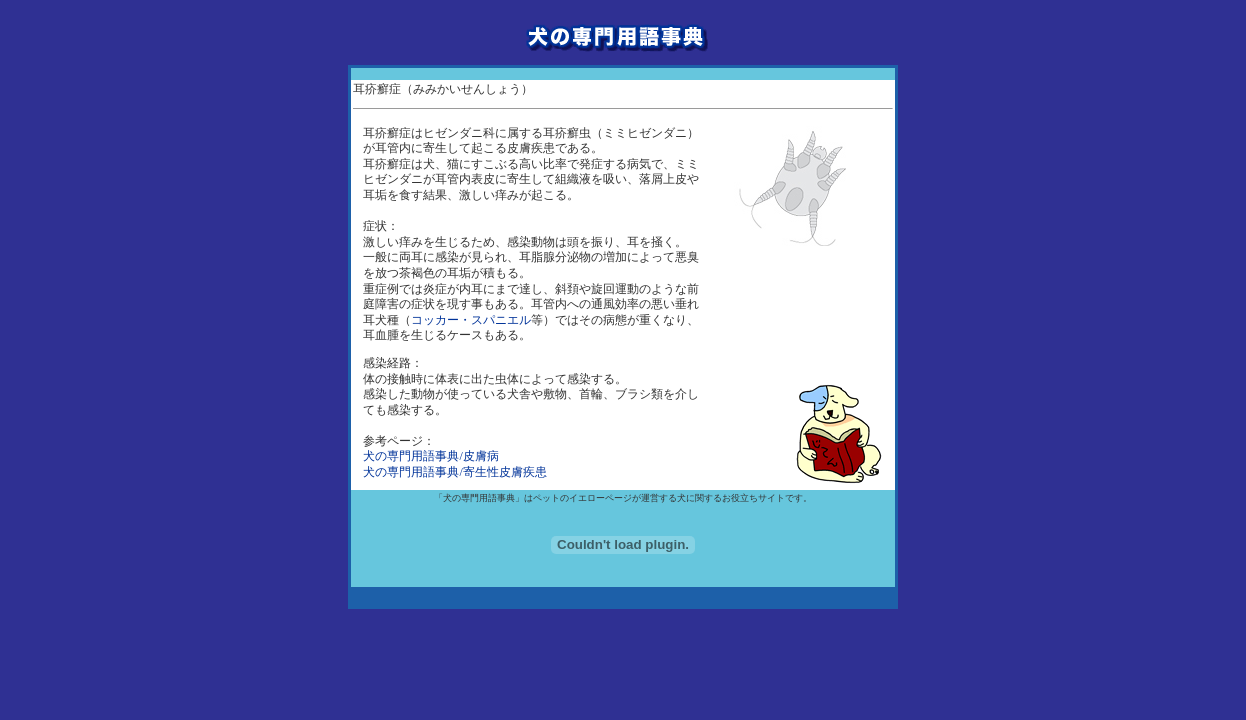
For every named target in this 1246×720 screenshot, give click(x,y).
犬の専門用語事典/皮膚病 (430, 456)
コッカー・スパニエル (471, 320)
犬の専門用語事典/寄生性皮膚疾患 (454, 472)
